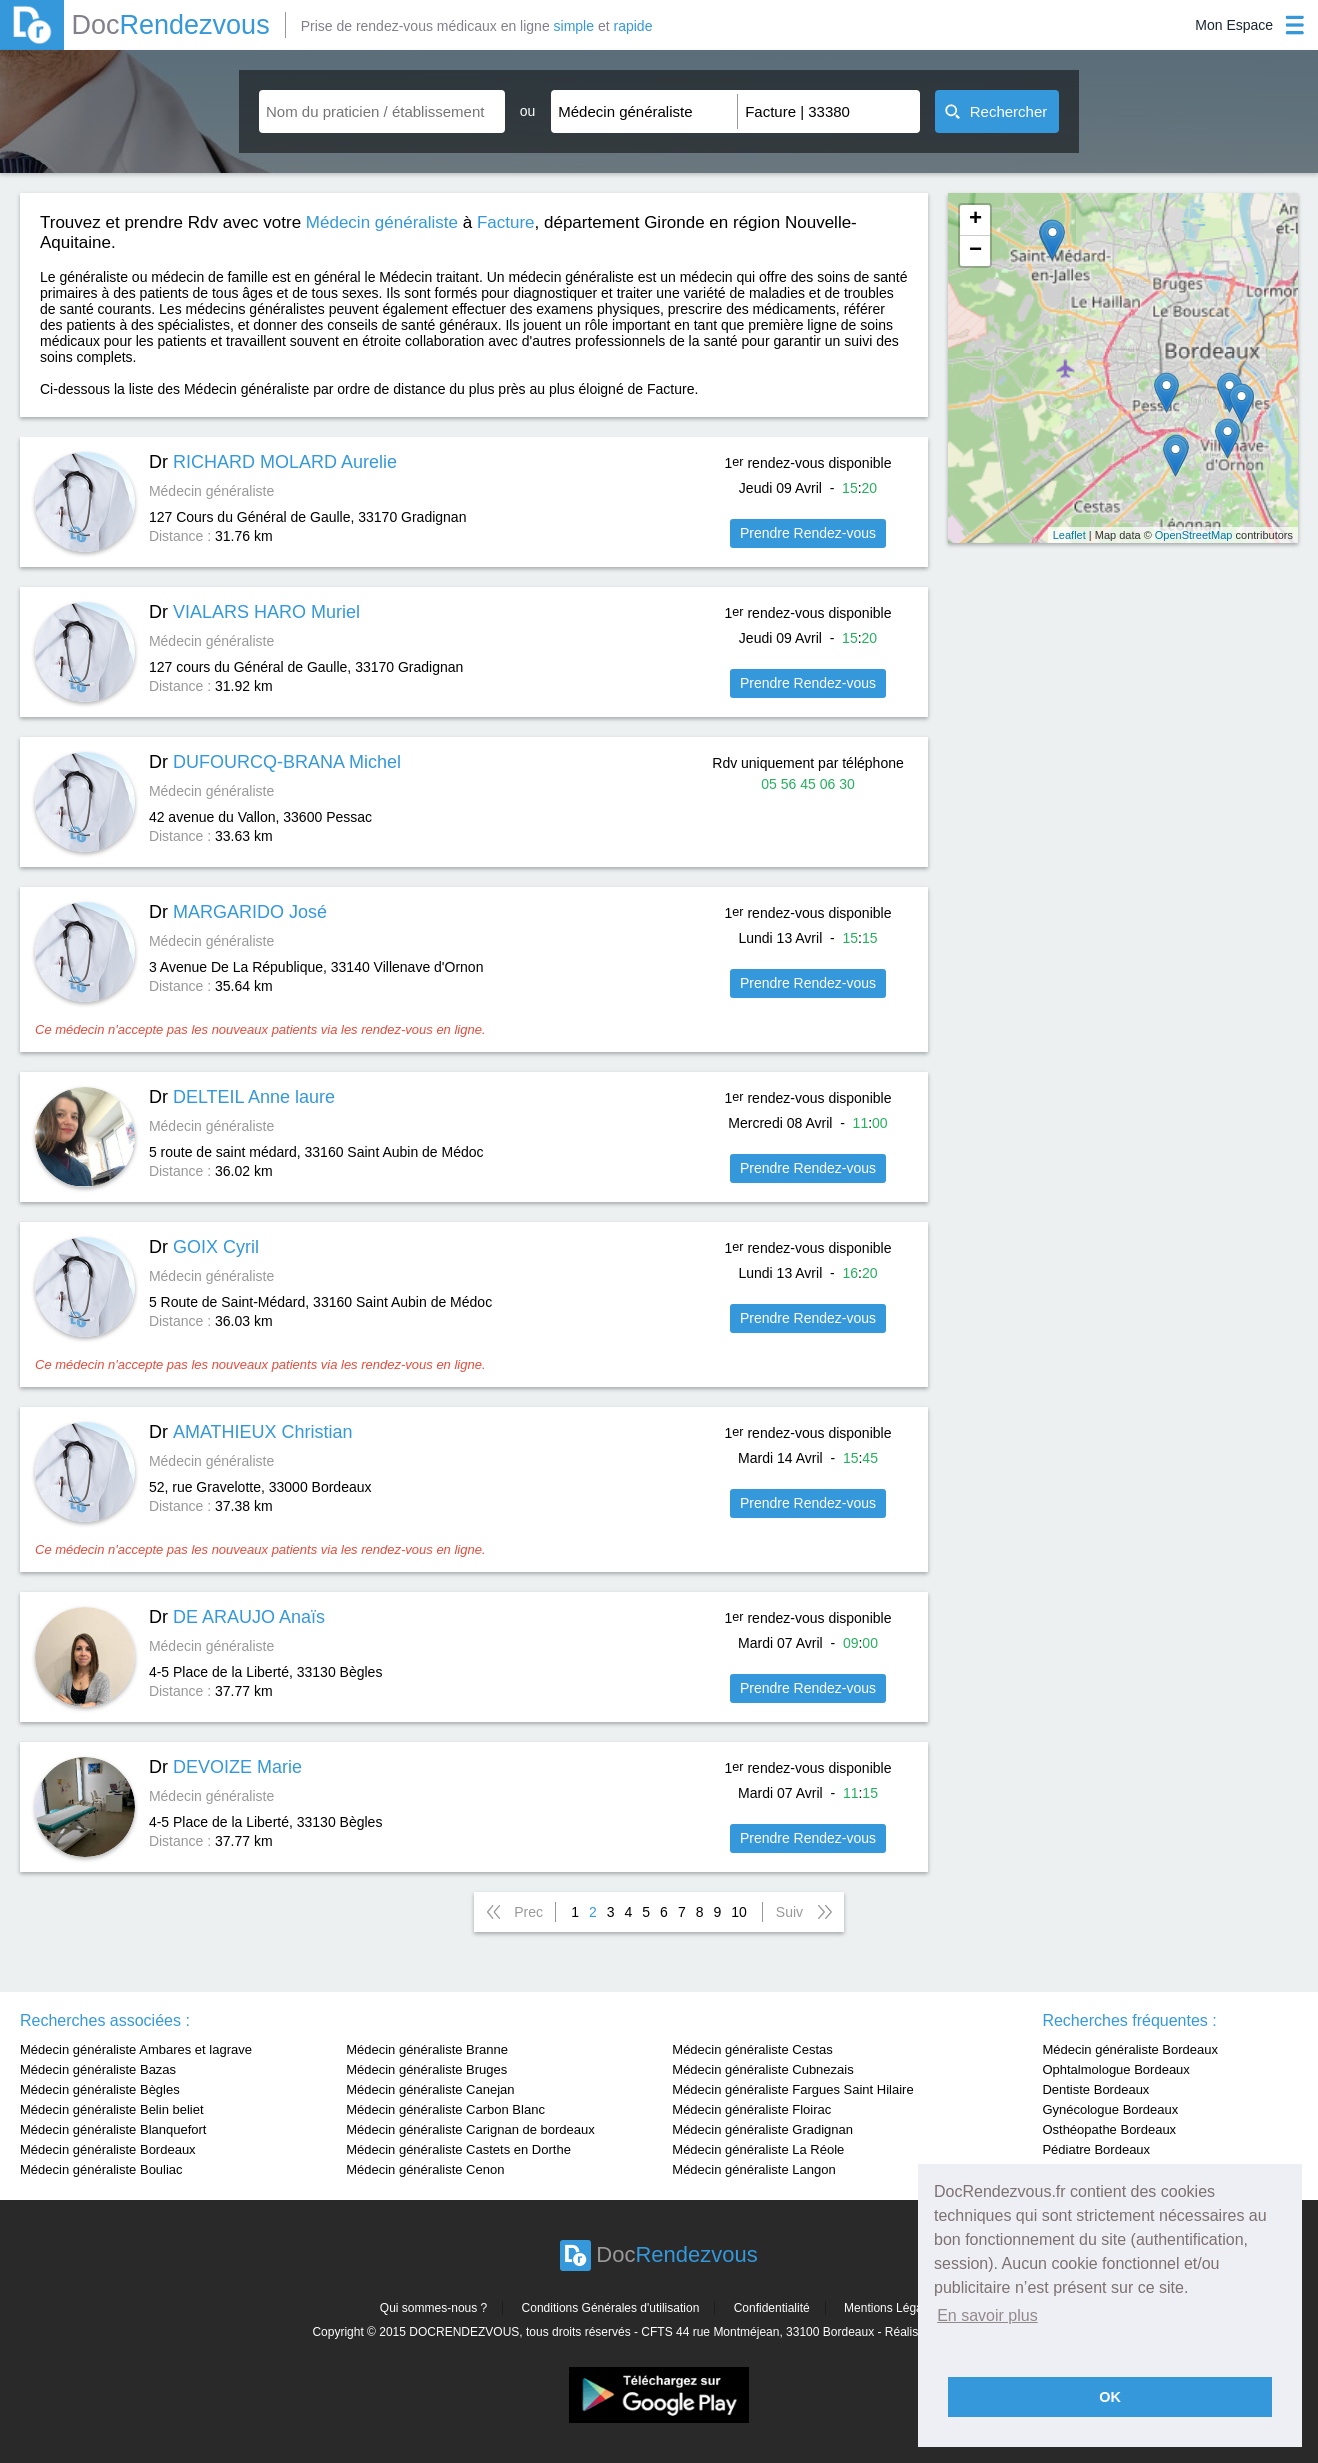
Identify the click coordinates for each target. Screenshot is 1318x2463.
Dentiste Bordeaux (1095, 2089)
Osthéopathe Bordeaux (1109, 2129)
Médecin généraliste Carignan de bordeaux (470, 2129)
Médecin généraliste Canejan (430, 2089)
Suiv (789, 1912)
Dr (273, 462)
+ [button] (975, 220)
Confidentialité (772, 2308)
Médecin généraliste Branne (427, 2049)
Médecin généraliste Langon (753, 2169)
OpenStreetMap (1194, 535)
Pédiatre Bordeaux (1096, 2149)
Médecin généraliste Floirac (751, 2109)
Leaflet (1069, 535)
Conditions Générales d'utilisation (611, 2308)
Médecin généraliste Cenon (425, 2169)
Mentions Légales (891, 2308)
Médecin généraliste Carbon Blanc (445, 2109)
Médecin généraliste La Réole (758, 2149)
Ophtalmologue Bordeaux (1115, 2069)
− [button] (975, 251)
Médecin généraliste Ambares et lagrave (136, 2049)
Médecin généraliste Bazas (98, 2069)
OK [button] (1110, 2397)
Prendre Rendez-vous (808, 533)
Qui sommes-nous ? (433, 2308)
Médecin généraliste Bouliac (101, 2169)
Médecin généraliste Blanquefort (113, 2129)
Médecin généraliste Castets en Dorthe (458, 2149)
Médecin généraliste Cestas (752, 2049)
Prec (528, 1912)
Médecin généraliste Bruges (426, 2069)
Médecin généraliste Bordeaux (108, 2149)
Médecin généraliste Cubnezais (762, 2069)
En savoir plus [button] (987, 2315)
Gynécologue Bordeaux (1110, 2109)
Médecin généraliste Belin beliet (112, 2109)
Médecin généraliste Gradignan (762, 2129)
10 (739, 1912)
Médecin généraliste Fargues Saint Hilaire (792, 2089)
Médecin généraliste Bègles (100, 2089)
